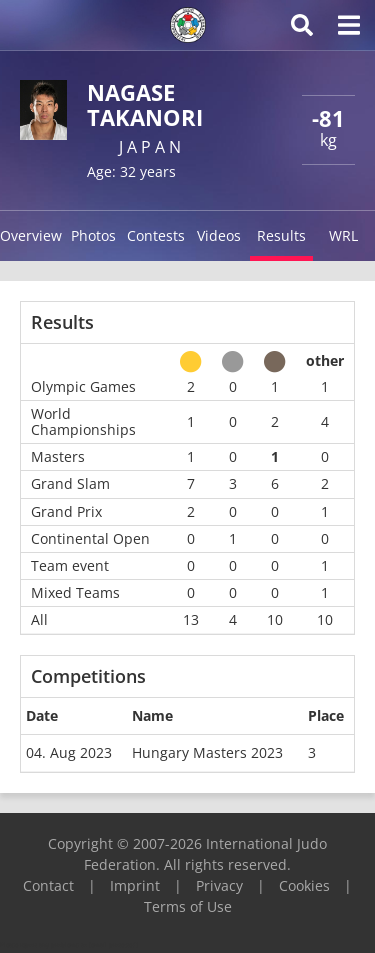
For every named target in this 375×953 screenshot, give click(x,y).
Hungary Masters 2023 (207, 752)
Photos (93, 235)
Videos (219, 235)
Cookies (304, 885)
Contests (156, 235)
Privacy (219, 885)
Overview (31, 235)
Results (281, 235)
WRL (343, 235)
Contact (48, 885)
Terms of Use (188, 906)
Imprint (135, 885)
